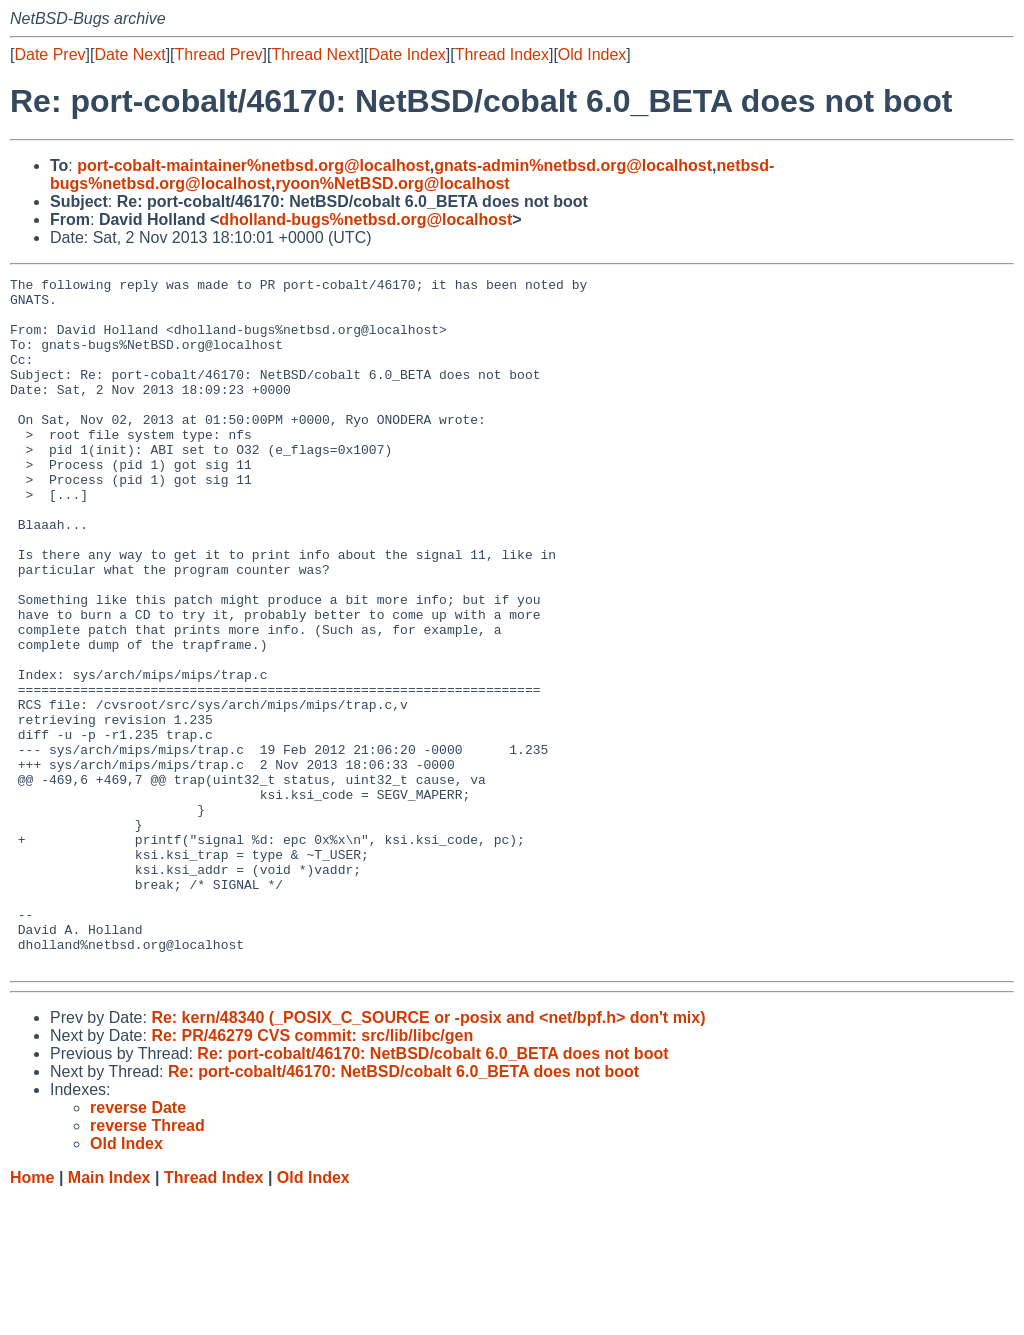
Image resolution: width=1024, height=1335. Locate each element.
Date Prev (49, 54)
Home (32, 1315)
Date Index (406, 54)
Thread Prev (219, 54)
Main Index (109, 1315)
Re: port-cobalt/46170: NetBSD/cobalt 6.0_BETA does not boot (432, 1191)
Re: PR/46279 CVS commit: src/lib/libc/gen (312, 1173)
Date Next (129, 54)
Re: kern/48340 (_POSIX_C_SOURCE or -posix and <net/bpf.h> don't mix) (428, 1155)
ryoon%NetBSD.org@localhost (392, 183)
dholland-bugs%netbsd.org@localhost (365, 219)
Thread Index (502, 54)
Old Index (592, 54)
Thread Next (315, 54)
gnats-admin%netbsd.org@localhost (573, 165)
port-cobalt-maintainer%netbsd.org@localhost (253, 165)
